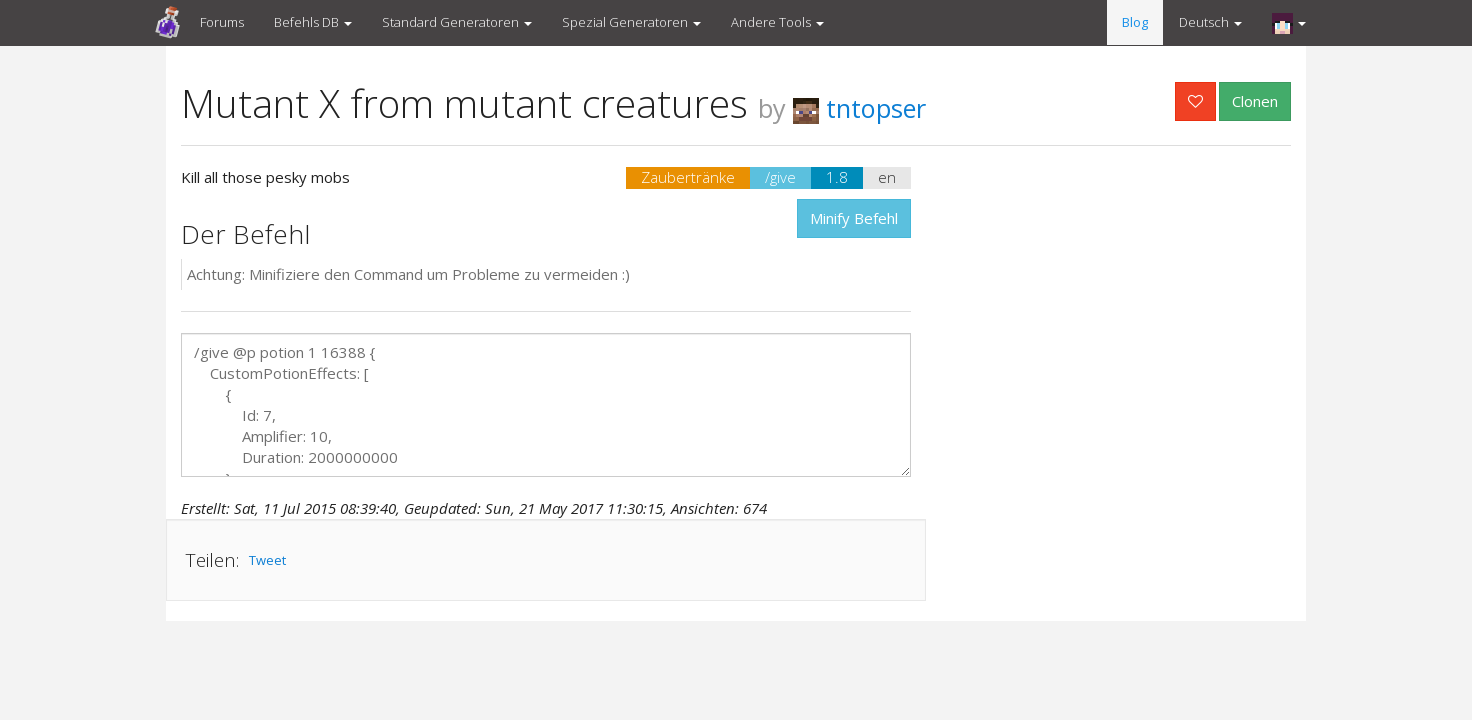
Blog (1135, 22)
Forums (222, 22)
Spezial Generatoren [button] (631, 22)
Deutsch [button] (1210, 22)
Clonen (1255, 101)
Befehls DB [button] (313, 22)
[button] (1289, 23)
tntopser (859, 108)
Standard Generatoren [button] (457, 22)
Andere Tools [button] (777, 22)
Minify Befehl (854, 218)
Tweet (267, 560)
